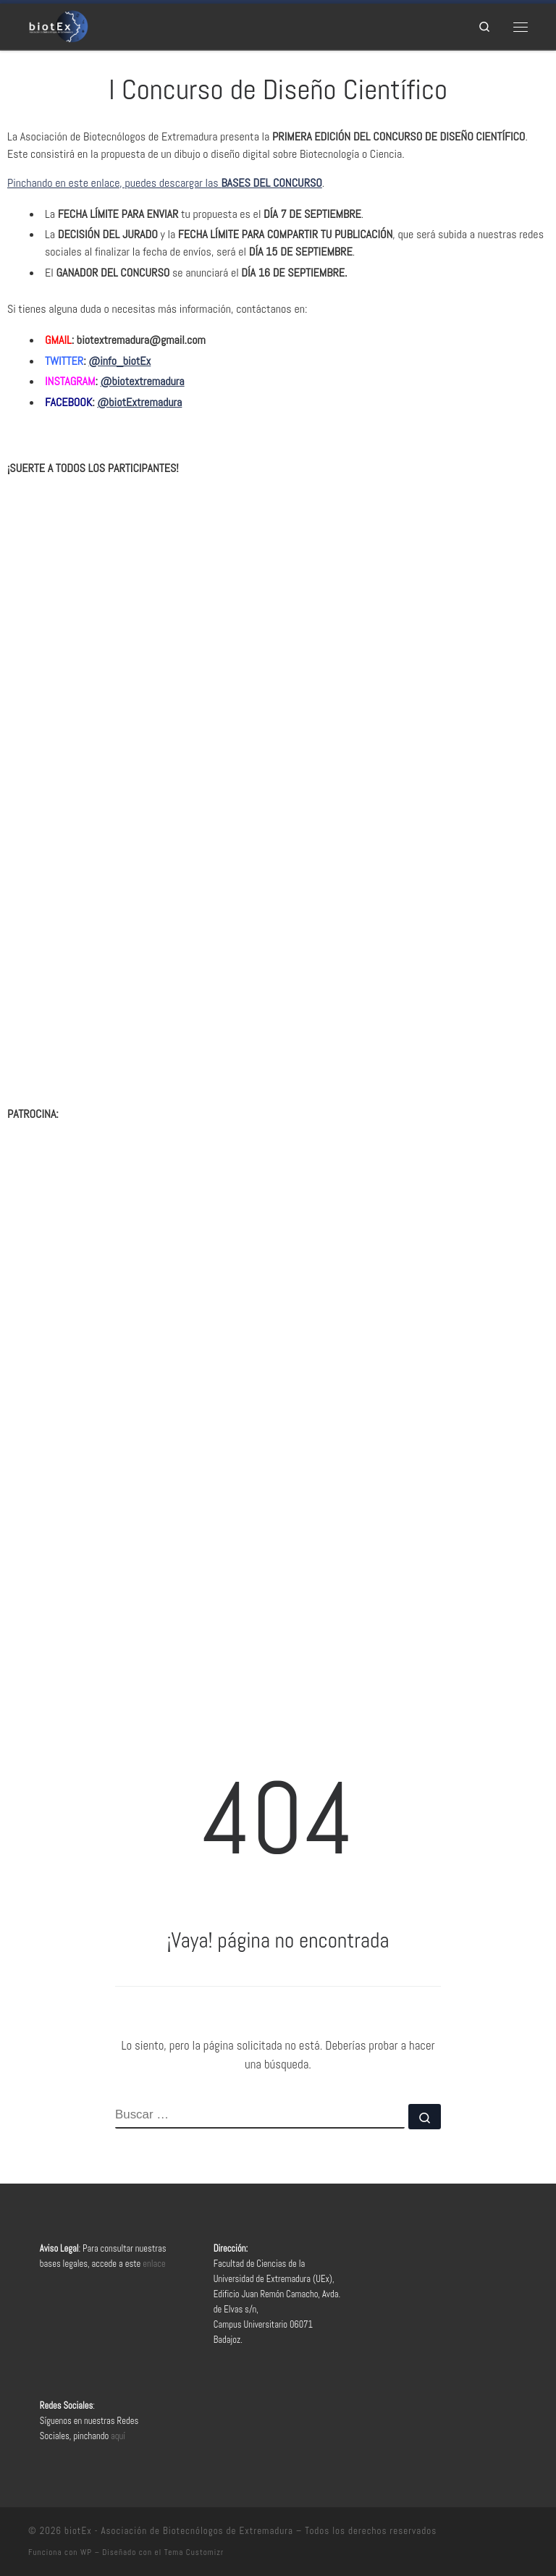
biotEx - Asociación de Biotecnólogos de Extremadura (178, 2531)
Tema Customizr (194, 2552)
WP (86, 2552)
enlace (154, 2264)
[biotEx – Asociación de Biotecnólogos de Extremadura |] (58, 25)
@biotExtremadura (139, 402)
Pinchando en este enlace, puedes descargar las (164, 182)
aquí (118, 2436)
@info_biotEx (119, 361)
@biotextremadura (143, 381)
